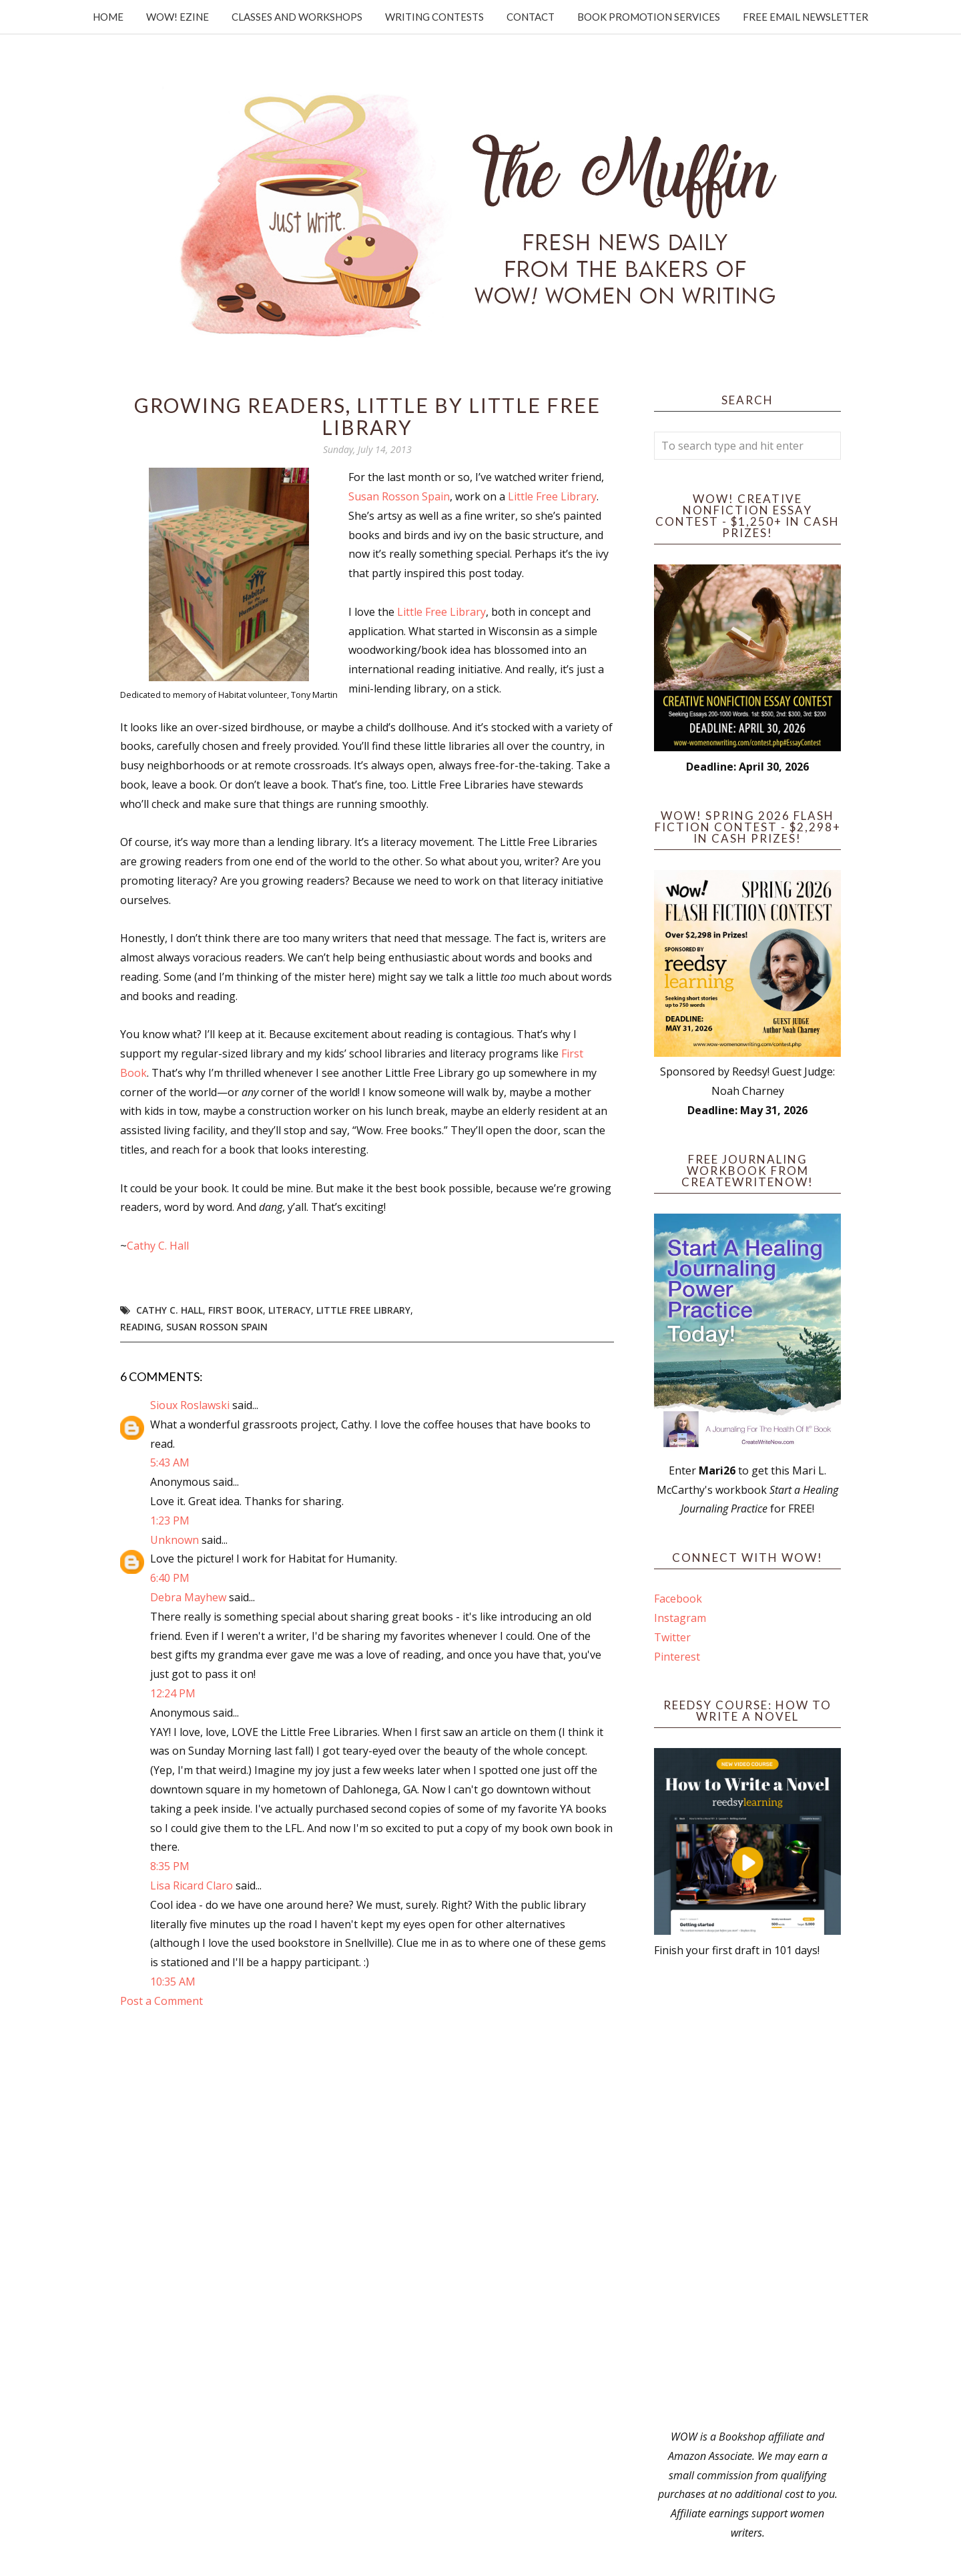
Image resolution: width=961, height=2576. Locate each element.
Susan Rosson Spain (399, 496)
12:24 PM (173, 1693)
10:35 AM (173, 1981)
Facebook (678, 1598)
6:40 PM (170, 1578)
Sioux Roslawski (190, 1405)
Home (108, 17)
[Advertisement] (747, 2194)
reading (140, 1326)
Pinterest (677, 1656)
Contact (531, 17)
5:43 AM (170, 1462)
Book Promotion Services (648, 17)
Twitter (672, 1637)
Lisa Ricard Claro (191, 1885)
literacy (289, 1310)
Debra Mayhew (188, 1597)
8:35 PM (170, 1866)
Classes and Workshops (297, 17)
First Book (235, 1310)
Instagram (680, 1618)
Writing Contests (434, 17)
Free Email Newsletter (805, 17)
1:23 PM (170, 1520)
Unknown (174, 1540)
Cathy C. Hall (158, 1245)
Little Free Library (552, 496)
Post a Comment (161, 2001)
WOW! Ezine (177, 17)
